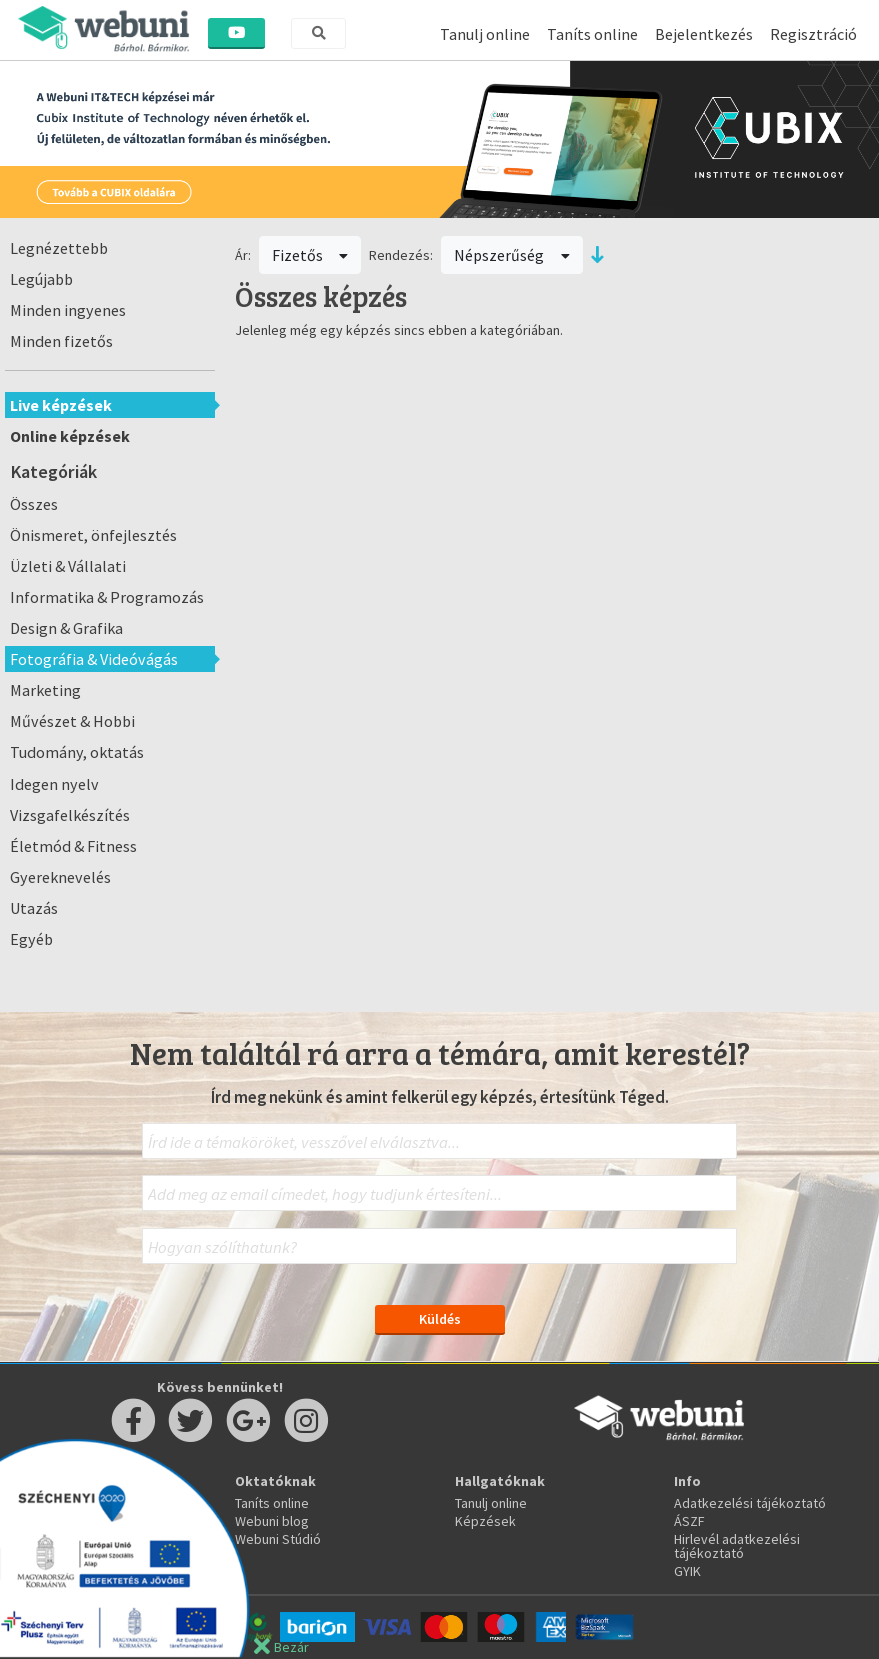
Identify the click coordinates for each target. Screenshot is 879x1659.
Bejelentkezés (704, 34)
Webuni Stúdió (278, 1539)
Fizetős (310, 255)
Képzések (485, 1521)
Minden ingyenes (68, 310)
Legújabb (41, 279)
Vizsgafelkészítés (70, 815)
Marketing (45, 690)
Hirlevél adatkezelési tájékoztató (737, 1546)
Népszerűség (512, 255)
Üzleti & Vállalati (68, 566)
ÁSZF (689, 1521)
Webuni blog (272, 1521)
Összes (34, 504)
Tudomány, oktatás (77, 752)
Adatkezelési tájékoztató (750, 1503)
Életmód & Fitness (73, 846)
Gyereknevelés (60, 877)
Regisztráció (813, 34)
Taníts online (592, 34)
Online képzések (70, 436)
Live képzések (61, 405)
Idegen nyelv (54, 784)
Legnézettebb (59, 248)
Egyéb (31, 939)
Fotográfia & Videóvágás (94, 659)
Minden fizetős (61, 341)
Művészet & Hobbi (72, 721)
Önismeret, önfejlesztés (93, 535)
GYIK (687, 1571)
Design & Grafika (66, 628)
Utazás (34, 908)
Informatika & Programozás (107, 597)
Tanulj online (485, 34)
